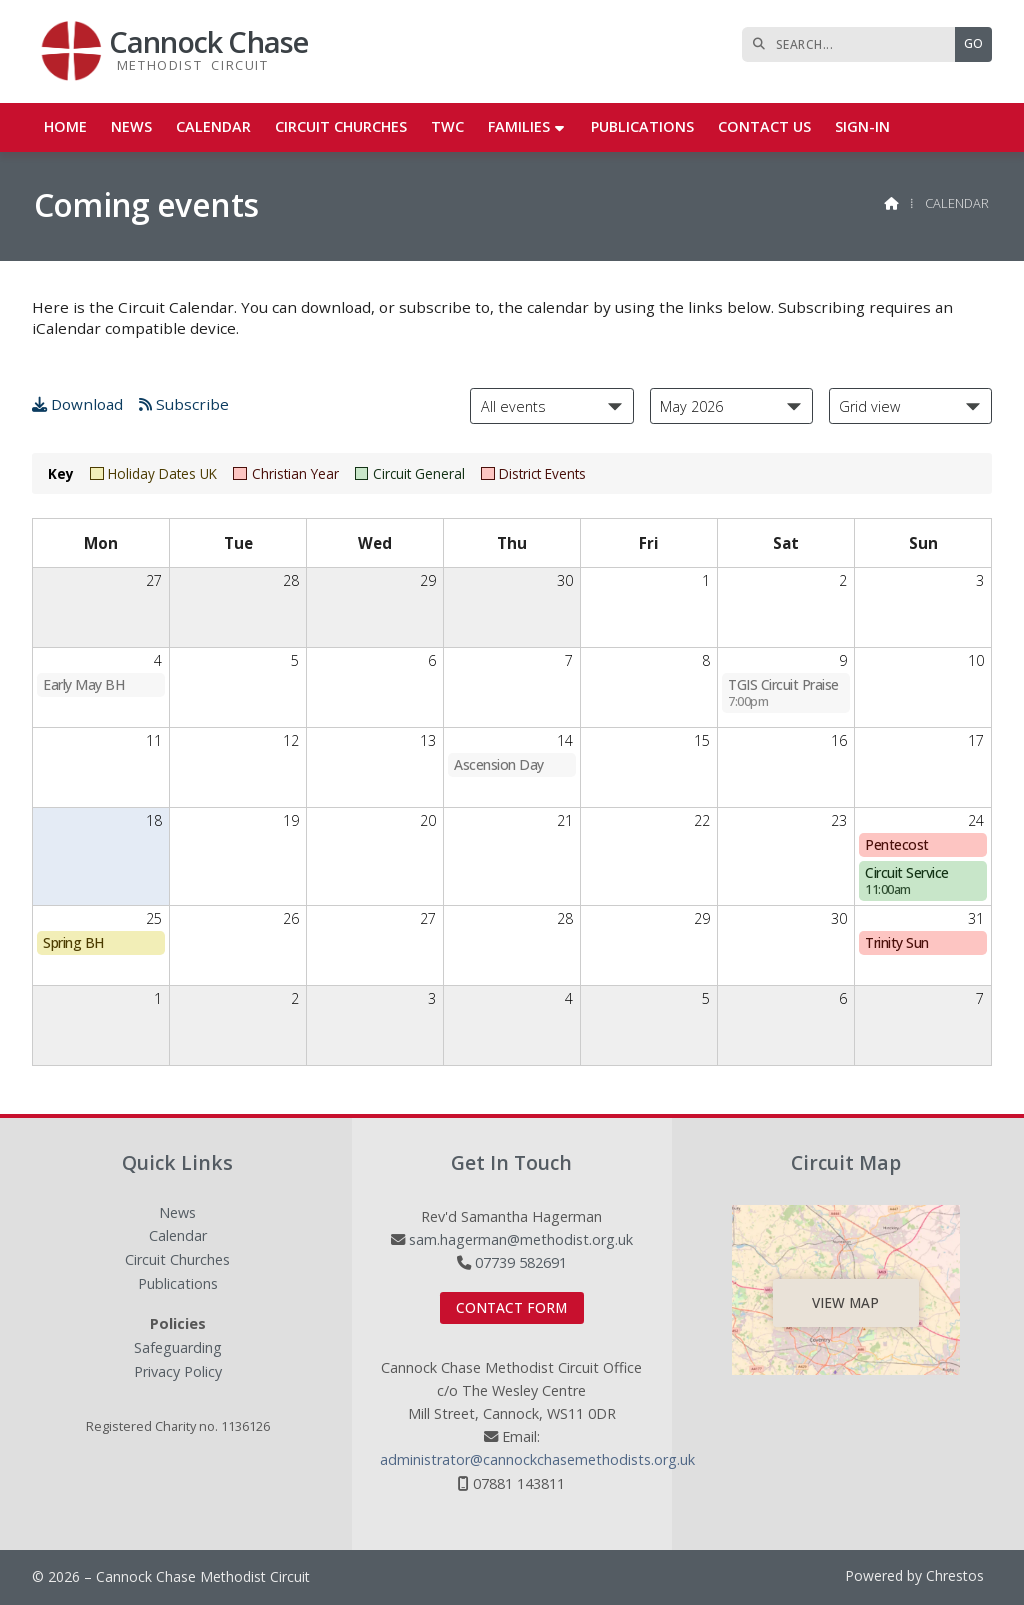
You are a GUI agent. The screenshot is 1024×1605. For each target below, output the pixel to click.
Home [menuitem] (65, 126)
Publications (178, 1284)
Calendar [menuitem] (213, 126)
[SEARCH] (853, 44)
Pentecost (897, 844)
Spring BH (73, 942)
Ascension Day (499, 764)
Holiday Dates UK (153, 473)
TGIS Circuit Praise (783, 692)
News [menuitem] (131, 126)
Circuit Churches (177, 1260)
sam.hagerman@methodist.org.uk (521, 1239)
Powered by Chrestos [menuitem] (914, 1575)
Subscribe (184, 404)
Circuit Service (907, 880)
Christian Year (285, 473)
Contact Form (511, 1307)
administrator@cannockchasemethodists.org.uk (537, 1459)
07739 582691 (521, 1262)
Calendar (178, 1236)
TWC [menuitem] (447, 126)
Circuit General (410, 473)
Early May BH (83, 684)
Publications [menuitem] (642, 126)
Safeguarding (178, 1348)
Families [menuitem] (519, 126)
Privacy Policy (178, 1372)
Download (77, 404)
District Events (533, 473)
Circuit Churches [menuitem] (341, 126)
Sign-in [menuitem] (862, 126)
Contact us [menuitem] (764, 126)
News (177, 1213)
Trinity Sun (897, 942)
